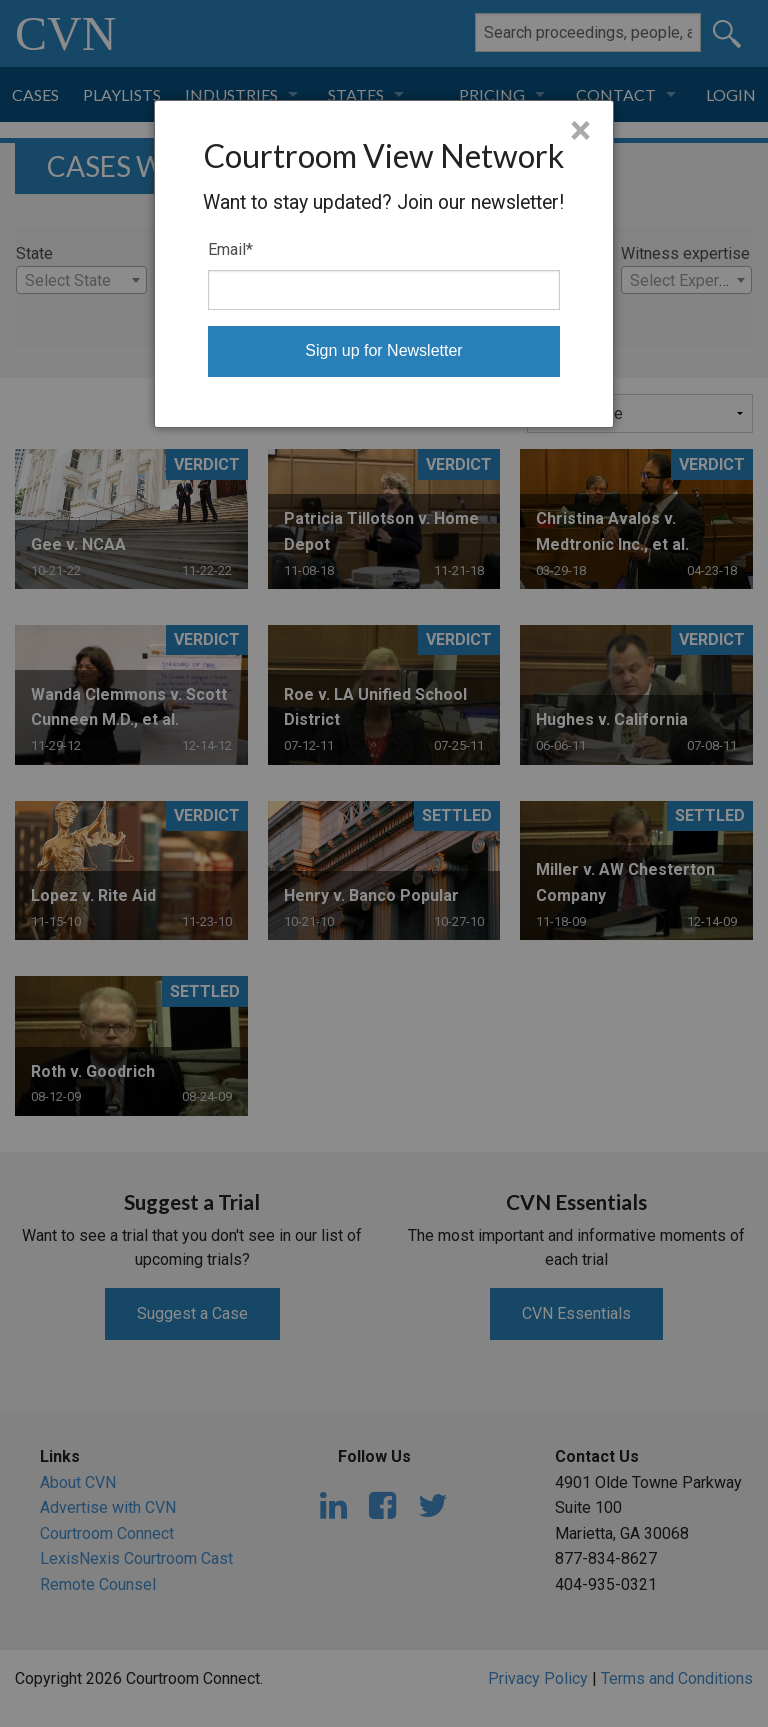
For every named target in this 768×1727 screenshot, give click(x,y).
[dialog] (384, 264)
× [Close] (580, 131)
